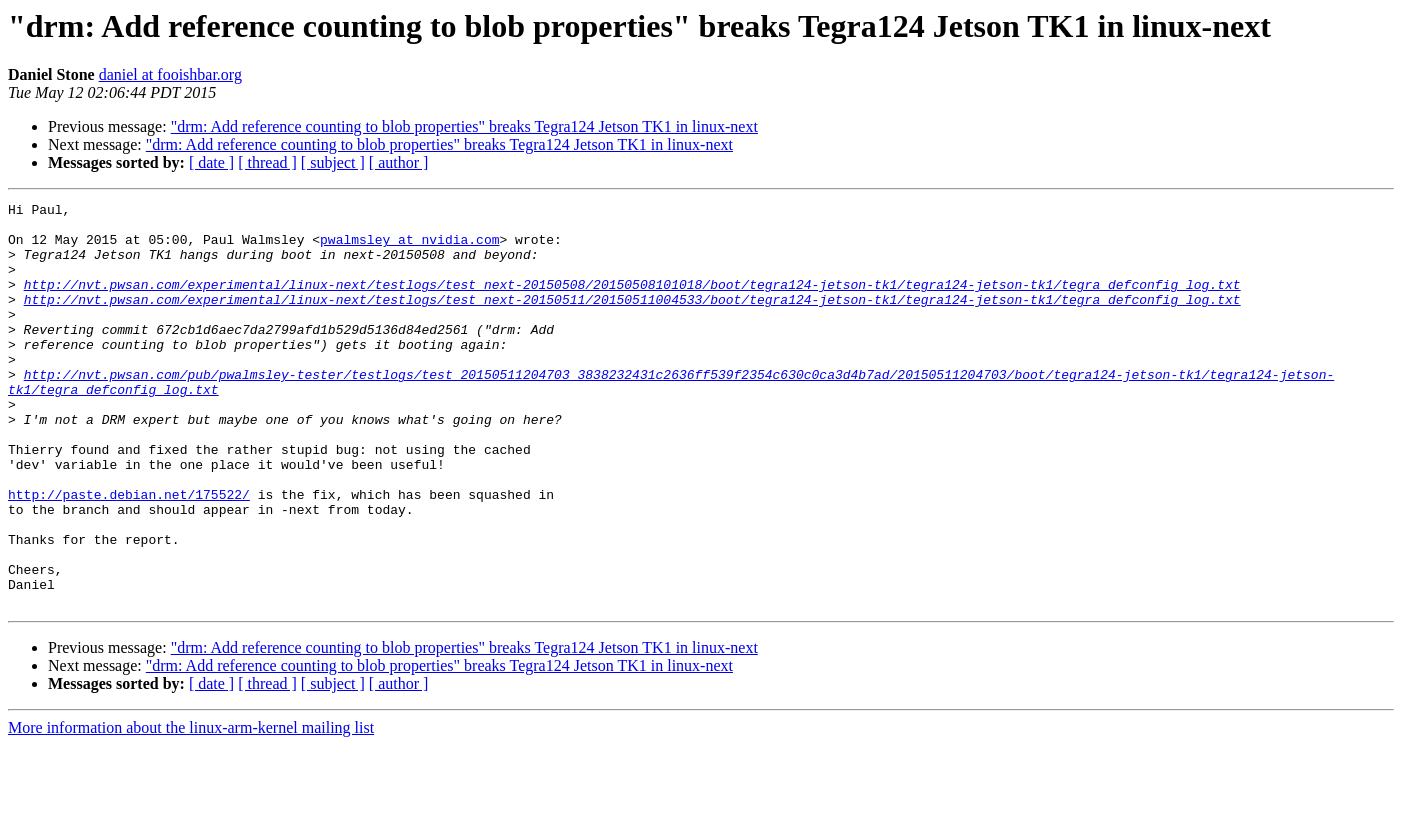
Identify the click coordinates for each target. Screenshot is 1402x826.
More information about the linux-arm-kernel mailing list (191, 808)
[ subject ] (333, 162)
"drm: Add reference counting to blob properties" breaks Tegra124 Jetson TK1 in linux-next (464, 126)
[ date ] (211, 162)
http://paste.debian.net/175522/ (129, 554)
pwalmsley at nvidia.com (409, 248)
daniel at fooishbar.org (170, 74)
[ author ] (399, 162)
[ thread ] (267, 162)
